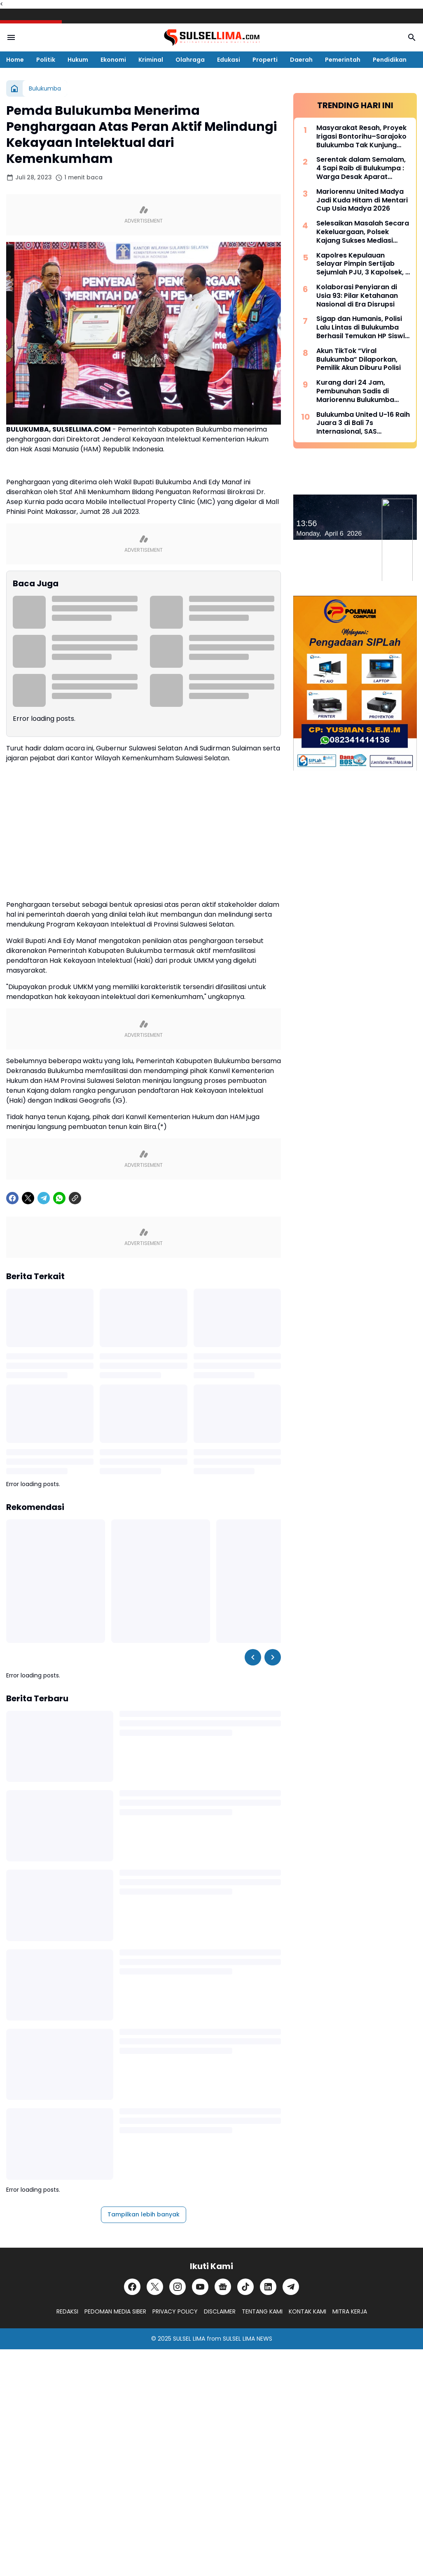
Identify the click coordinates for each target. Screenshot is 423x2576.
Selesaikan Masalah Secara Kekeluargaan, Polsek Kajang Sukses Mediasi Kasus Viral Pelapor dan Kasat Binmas (362, 232)
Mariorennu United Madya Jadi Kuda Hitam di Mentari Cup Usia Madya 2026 (362, 200)
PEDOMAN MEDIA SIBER (115, 2311)
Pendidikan (390, 60)
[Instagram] (177, 2287)
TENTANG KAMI (262, 2311)
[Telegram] (43, 1198)
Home (15, 60)
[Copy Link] (75, 1198)
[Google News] (223, 2287)
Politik (45, 60)
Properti (265, 60)
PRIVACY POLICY (175, 2311)
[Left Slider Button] (253, 1657)
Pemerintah (342, 60)
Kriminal (150, 60)
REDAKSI (67, 2311)
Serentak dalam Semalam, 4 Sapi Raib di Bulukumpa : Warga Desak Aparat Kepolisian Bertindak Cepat (362, 168)
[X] (28, 1198)
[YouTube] (200, 2287)
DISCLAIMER (220, 2311)
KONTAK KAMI (307, 2311)
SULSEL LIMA (189, 2338)
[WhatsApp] (59, 1198)
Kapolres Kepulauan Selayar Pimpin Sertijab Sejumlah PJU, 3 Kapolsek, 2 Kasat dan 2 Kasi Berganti (362, 264)
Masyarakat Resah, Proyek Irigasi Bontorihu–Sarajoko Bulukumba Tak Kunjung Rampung (361, 136)
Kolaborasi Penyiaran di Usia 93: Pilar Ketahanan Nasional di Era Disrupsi (357, 296)
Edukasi (228, 60)
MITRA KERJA (349, 2311)
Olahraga (190, 60)
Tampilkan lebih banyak (144, 2214)
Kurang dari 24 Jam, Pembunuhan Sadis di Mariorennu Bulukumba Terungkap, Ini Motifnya (356, 391)
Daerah (301, 60)
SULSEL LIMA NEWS (247, 2338)
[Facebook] (12, 1198)
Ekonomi (113, 60)
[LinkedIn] (268, 2287)
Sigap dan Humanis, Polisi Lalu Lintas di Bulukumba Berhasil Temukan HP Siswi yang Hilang (360, 327)
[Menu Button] (11, 37)
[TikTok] (245, 2287)
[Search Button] (412, 37)
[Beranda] (14, 88)
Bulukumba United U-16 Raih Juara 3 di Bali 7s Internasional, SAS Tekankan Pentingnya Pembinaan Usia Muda (363, 423)
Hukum (78, 60)
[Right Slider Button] (272, 1657)
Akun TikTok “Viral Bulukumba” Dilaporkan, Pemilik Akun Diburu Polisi (358, 359)
